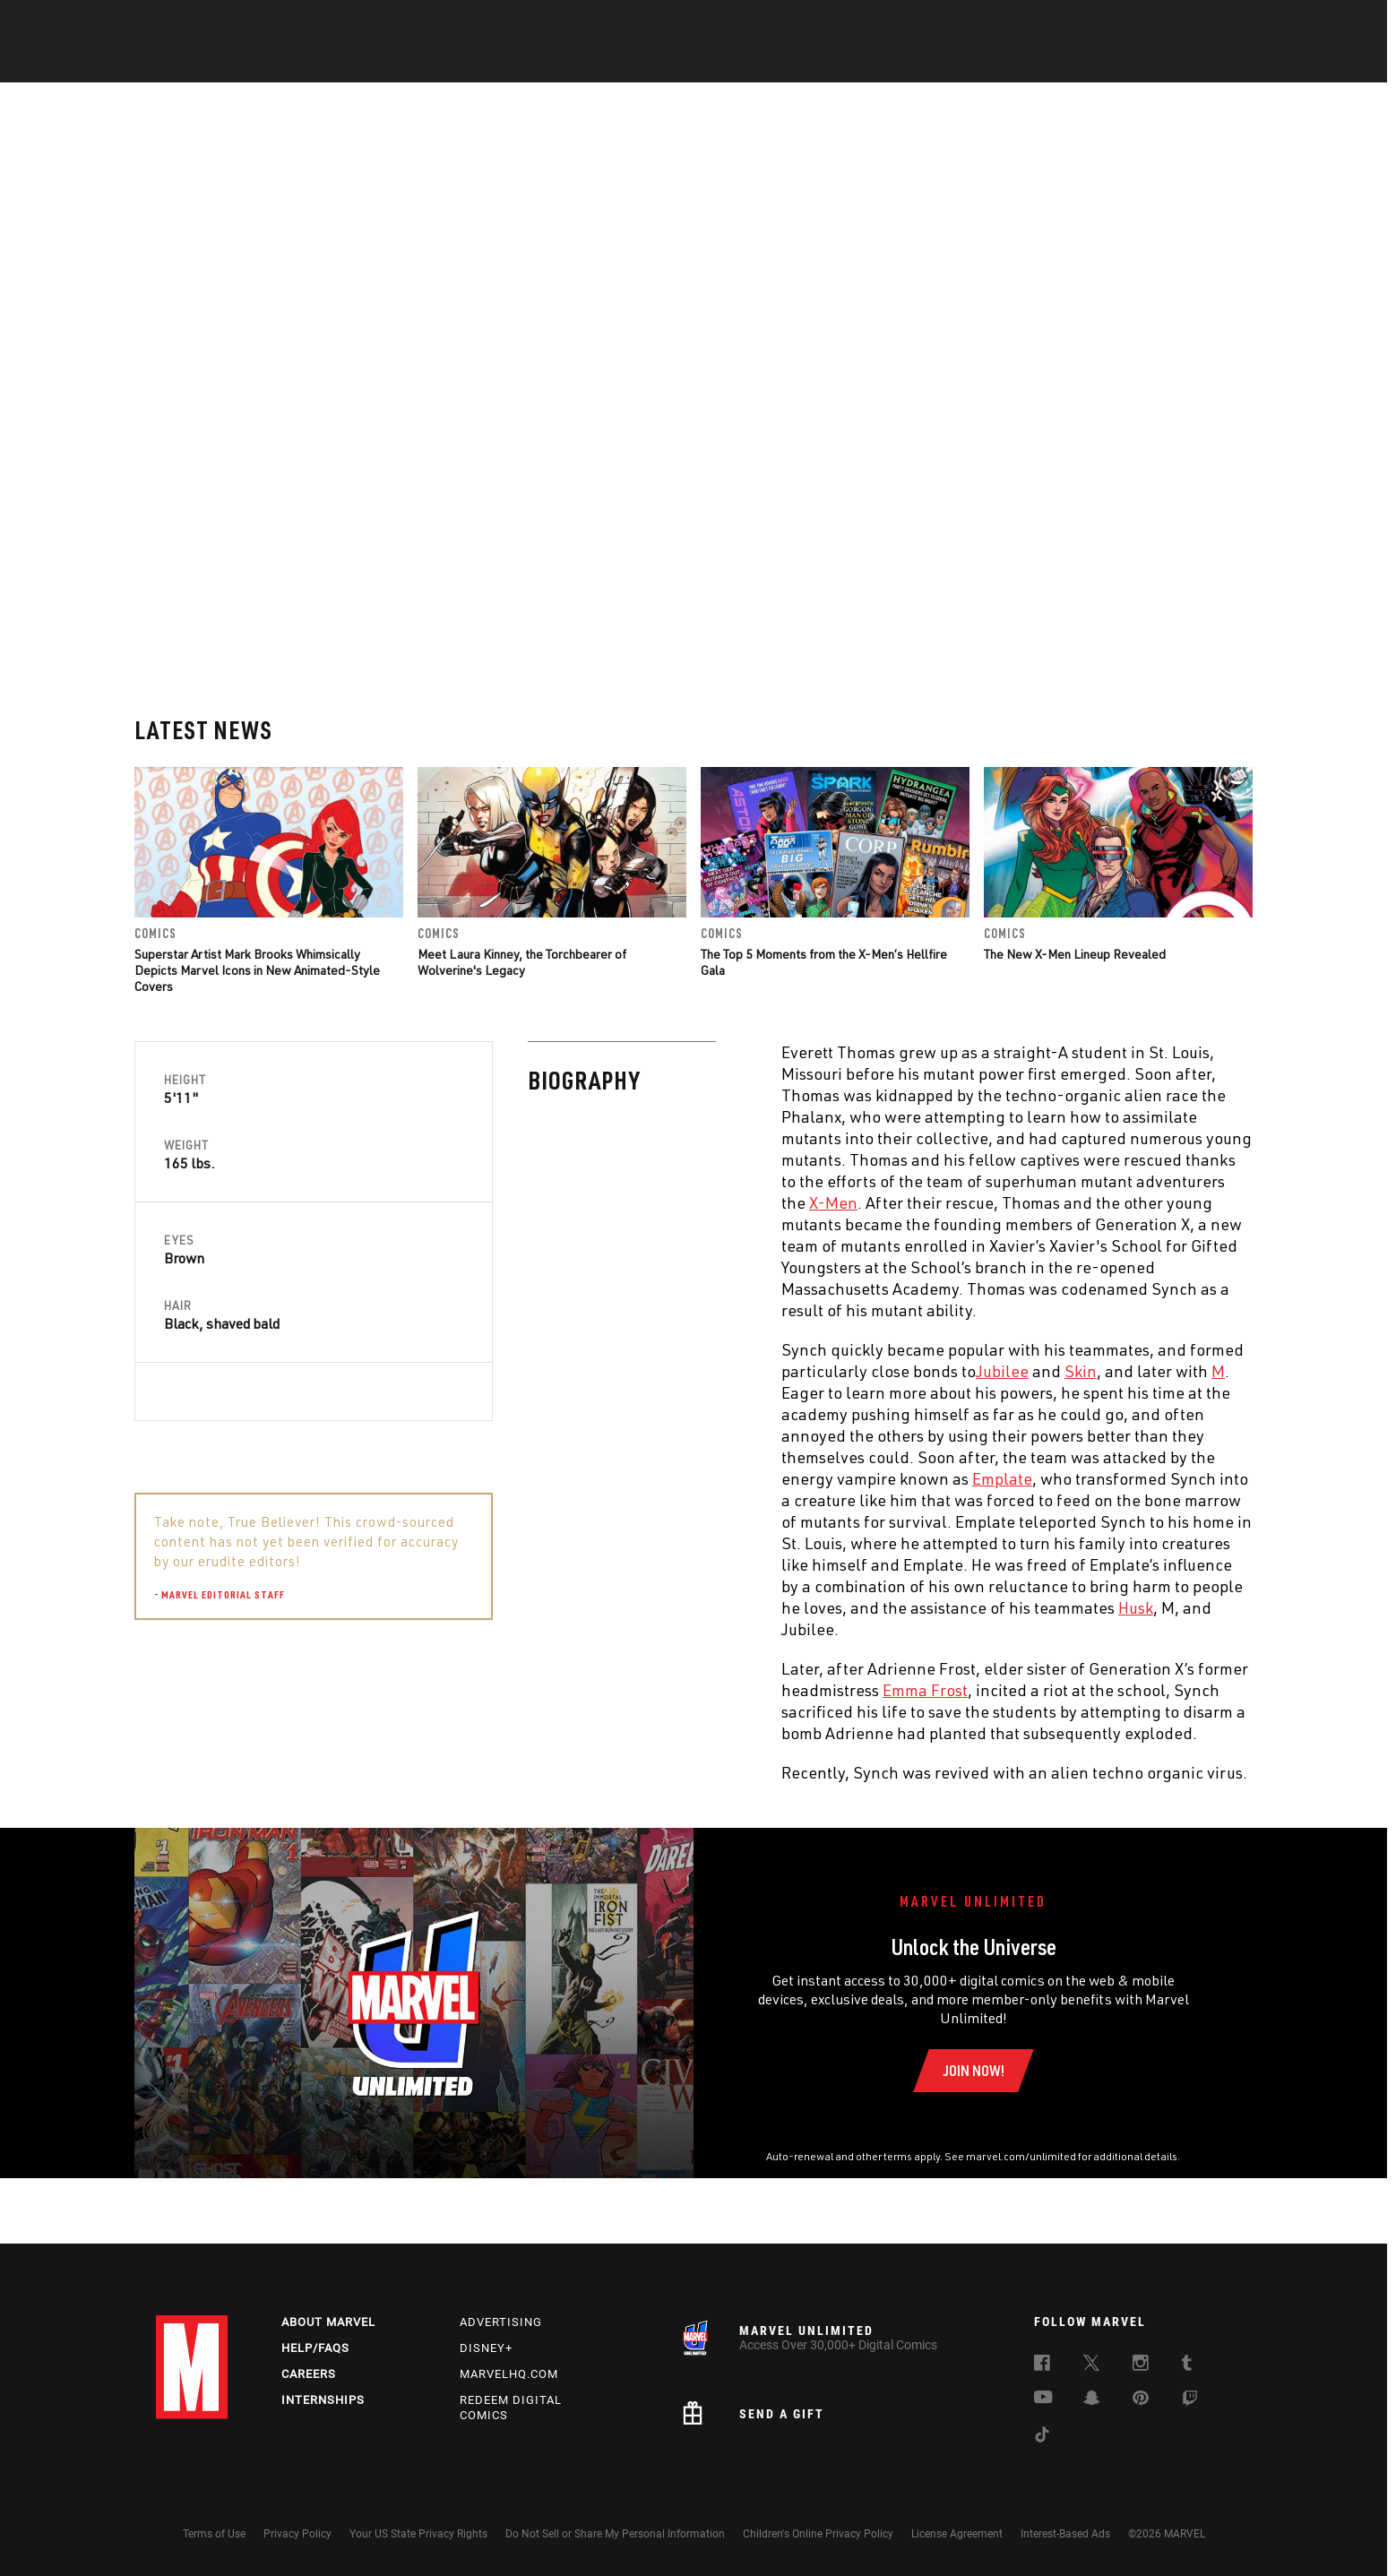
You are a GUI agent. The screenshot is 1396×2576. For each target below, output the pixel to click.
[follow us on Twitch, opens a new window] (1190, 2401)
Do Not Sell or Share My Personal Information (615, 2534)
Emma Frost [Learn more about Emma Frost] (531, 1493)
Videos (893, 63)
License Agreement (957, 2534)
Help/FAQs (315, 2348)
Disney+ (486, 2348)
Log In (221, 23)
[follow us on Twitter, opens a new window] (1091, 2365)
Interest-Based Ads (1065, 2534)
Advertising (501, 2322)
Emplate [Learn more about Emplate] (609, 1281)
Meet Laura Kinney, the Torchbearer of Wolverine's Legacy (522, 764)
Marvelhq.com (509, 2374)
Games (824, 63)
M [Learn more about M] (825, 1174)
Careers (308, 2374)
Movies (668, 63)
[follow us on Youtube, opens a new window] (1043, 2399)
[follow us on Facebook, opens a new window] (1042, 2365)
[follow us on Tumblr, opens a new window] (1187, 2365)
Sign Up (280, 23)
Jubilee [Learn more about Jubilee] (608, 1174)
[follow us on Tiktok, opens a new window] (1042, 2437)
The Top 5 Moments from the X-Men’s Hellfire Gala (824, 764)
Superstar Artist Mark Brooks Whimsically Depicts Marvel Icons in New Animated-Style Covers (257, 773)
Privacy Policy (297, 2534)
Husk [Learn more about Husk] (742, 1410)
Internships (323, 2400)
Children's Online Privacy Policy (818, 2534)
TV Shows (747, 63)
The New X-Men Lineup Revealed (1075, 756)
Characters (581, 63)
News (427, 63)
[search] (1208, 23)
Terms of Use (214, 2534)
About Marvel (328, 2322)
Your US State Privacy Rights (418, 2534)
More (959, 63)
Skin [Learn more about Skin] (687, 1174)
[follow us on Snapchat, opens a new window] (1091, 2400)
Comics (494, 63)
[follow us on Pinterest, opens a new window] (1141, 2399)
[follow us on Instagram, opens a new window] (1141, 2365)
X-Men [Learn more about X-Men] (440, 1005)
